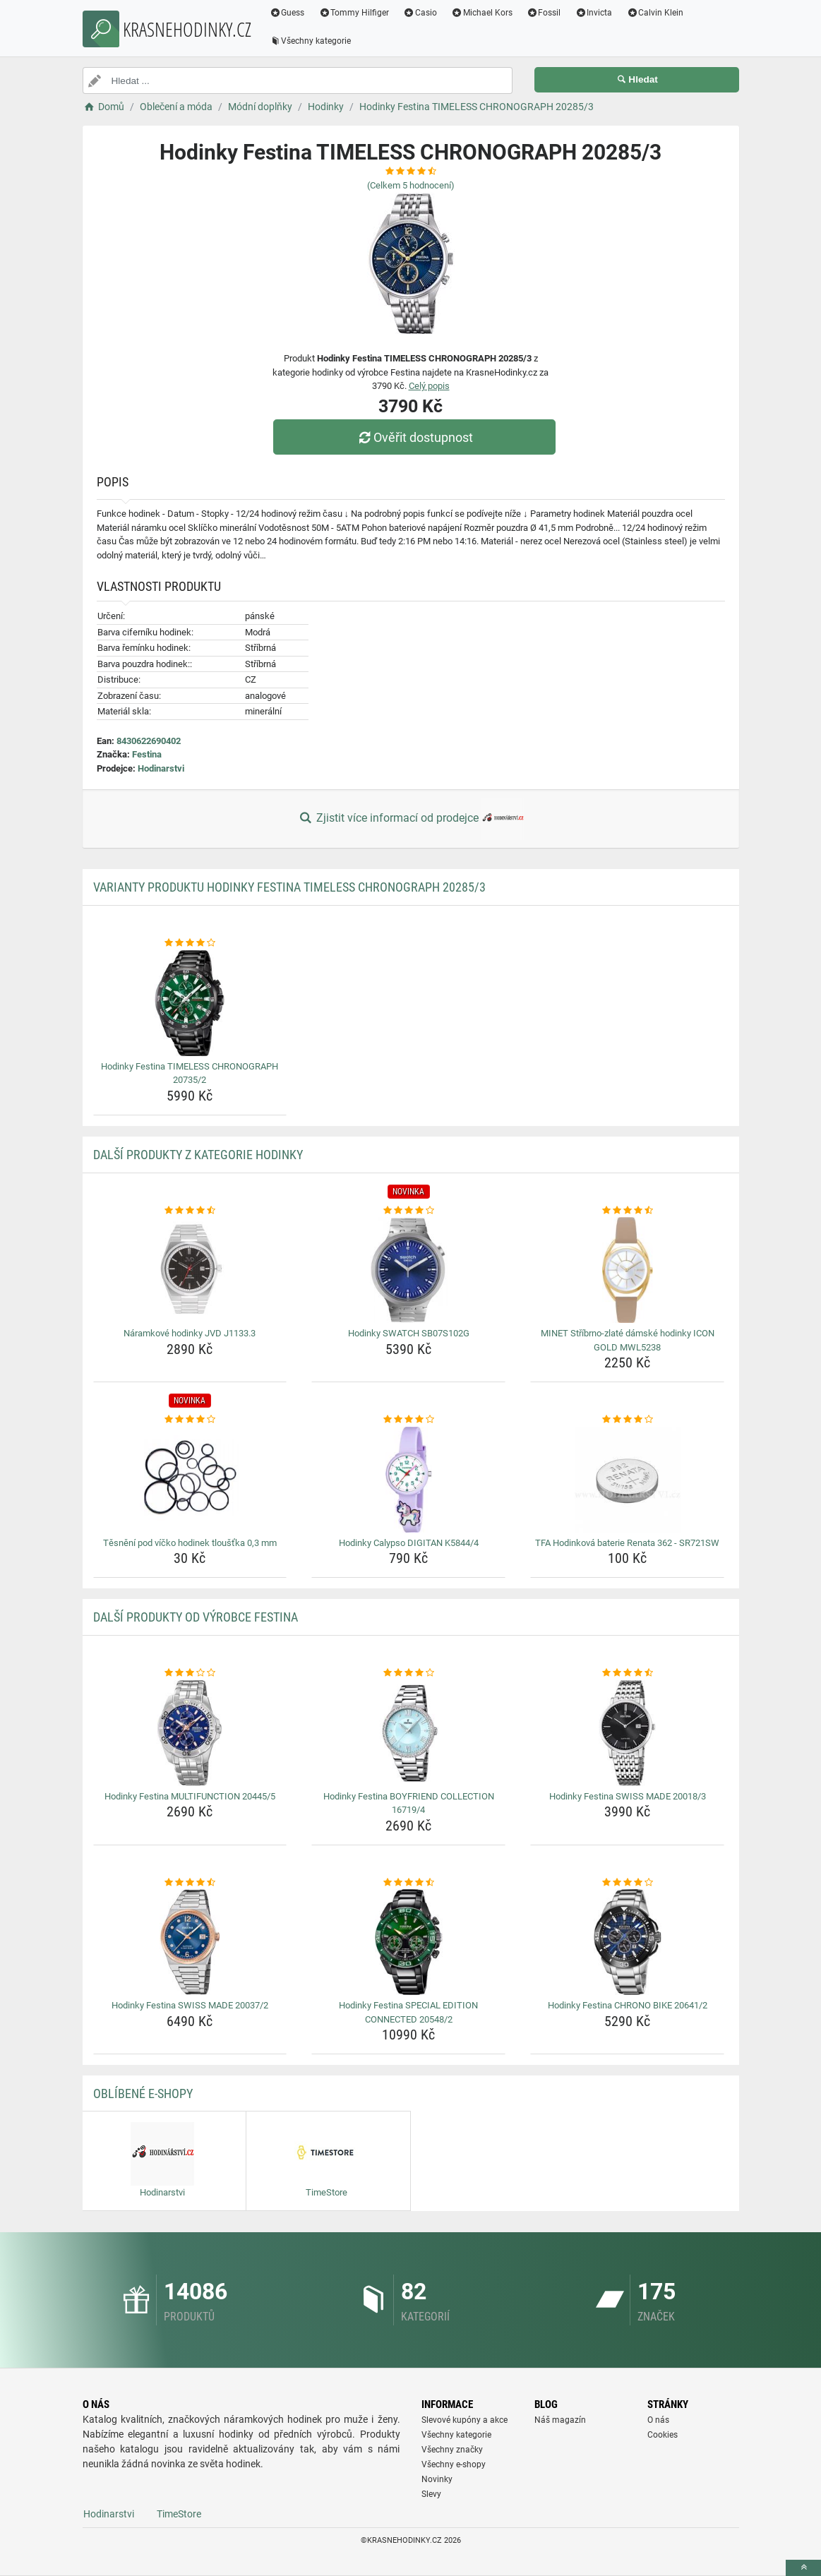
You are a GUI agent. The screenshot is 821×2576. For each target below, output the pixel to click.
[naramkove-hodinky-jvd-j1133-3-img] (190, 1270)
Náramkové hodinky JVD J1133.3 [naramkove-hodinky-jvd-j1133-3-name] (190, 1333)
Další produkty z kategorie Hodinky (198, 1154)
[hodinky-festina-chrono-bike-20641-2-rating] (627, 1883)
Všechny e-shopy (453, 2464)
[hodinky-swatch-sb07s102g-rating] (408, 1211)
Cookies (662, 2435)
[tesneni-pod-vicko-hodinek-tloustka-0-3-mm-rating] (190, 1420)
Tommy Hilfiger (353, 13)
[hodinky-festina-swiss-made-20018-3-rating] (627, 1673)
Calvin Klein (654, 13)
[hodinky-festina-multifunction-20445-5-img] (190, 1733)
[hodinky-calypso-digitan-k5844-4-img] (408, 1480)
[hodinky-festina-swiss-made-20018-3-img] (627, 1733)
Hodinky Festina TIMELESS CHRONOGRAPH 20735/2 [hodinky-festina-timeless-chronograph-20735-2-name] (189, 1073)
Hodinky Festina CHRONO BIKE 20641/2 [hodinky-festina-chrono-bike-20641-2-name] (627, 2005)
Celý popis (429, 386)
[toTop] (803, 2568)
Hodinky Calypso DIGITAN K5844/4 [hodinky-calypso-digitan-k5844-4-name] (409, 1543)
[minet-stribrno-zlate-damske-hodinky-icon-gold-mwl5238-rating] (627, 1211)
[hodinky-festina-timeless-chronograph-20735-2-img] (190, 1003)
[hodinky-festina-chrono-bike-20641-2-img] (627, 1942)
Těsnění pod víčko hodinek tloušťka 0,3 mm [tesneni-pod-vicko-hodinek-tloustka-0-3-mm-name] (190, 1543)
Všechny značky (452, 2450)
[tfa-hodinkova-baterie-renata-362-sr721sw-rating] (627, 1420)
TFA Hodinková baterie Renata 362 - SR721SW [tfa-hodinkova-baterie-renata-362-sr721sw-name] (627, 1543)
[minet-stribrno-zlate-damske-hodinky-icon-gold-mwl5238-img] (627, 1270)
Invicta (593, 13)
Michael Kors (482, 13)
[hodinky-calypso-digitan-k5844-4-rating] (408, 1420)
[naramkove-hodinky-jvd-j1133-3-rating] (190, 1211)
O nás (658, 2420)
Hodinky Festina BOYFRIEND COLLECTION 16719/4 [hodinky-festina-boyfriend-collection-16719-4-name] (408, 1803)
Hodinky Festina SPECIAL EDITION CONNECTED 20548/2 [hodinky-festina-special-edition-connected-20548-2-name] (408, 2012)
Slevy (431, 2494)
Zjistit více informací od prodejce (410, 819)
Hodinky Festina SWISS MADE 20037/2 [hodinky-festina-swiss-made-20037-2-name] (190, 2005)
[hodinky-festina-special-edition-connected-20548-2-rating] (408, 1883)
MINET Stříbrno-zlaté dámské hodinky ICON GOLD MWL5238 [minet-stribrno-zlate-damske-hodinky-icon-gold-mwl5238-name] (627, 1340)
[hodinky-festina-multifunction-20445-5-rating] (190, 1673)
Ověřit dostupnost (413, 437)
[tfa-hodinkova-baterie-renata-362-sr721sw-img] (627, 1480)
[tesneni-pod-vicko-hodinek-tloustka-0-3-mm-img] (190, 1480)
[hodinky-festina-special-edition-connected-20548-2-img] (408, 1942)
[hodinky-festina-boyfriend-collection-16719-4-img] (408, 1733)
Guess (287, 13)
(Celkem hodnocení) (411, 185)
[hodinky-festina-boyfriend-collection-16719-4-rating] (408, 1673)
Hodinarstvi (161, 768)
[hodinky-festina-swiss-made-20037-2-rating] (190, 1883)
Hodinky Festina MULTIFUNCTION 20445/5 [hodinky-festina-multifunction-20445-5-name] (189, 1796)
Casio (420, 13)
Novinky (437, 2479)
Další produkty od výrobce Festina (195, 1617)
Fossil (544, 13)
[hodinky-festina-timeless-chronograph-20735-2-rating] (190, 943)
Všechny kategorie (311, 41)
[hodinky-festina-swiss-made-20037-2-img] (190, 1942)
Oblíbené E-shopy (143, 2093)
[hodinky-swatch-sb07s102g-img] (408, 1270)
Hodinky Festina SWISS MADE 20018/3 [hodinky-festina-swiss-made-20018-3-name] (627, 1796)
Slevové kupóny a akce (464, 2420)
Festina (147, 754)
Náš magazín (560, 2420)
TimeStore (179, 2514)
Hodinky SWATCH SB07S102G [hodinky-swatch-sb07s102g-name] (408, 1333)
